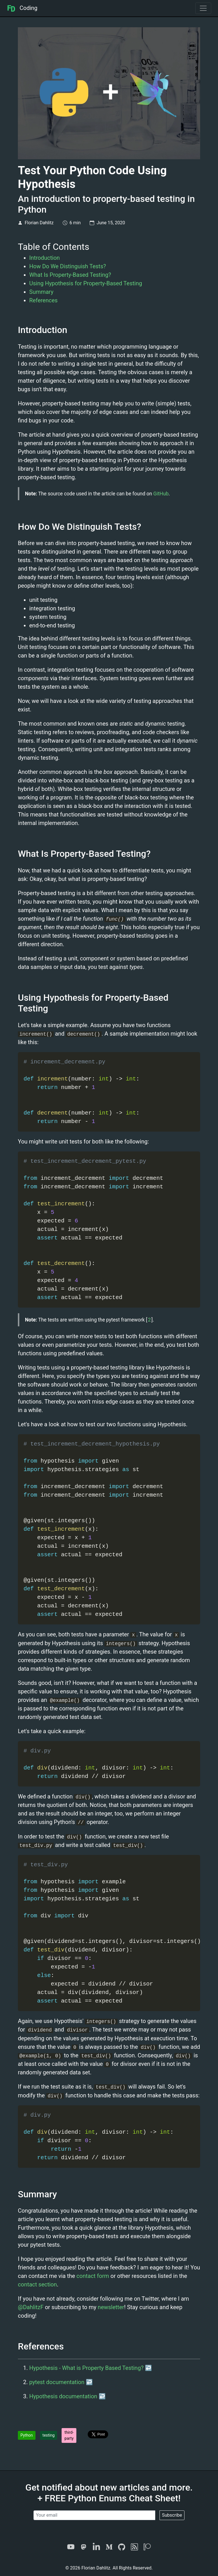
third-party (69, 2435)
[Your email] (94, 2515)
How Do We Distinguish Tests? (67, 266)
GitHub (161, 494)
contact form (92, 2276)
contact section (37, 2284)
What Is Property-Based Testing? (70, 274)
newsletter (111, 2307)
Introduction (44, 257)
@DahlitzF (30, 2307)
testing (49, 2435)
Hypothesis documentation (63, 2396)
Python (26, 2435)
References (43, 300)
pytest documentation (56, 2382)
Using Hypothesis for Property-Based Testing (85, 283)
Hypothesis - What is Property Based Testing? (86, 2368)
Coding (22, 8)
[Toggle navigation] (203, 8)
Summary (41, 291)
